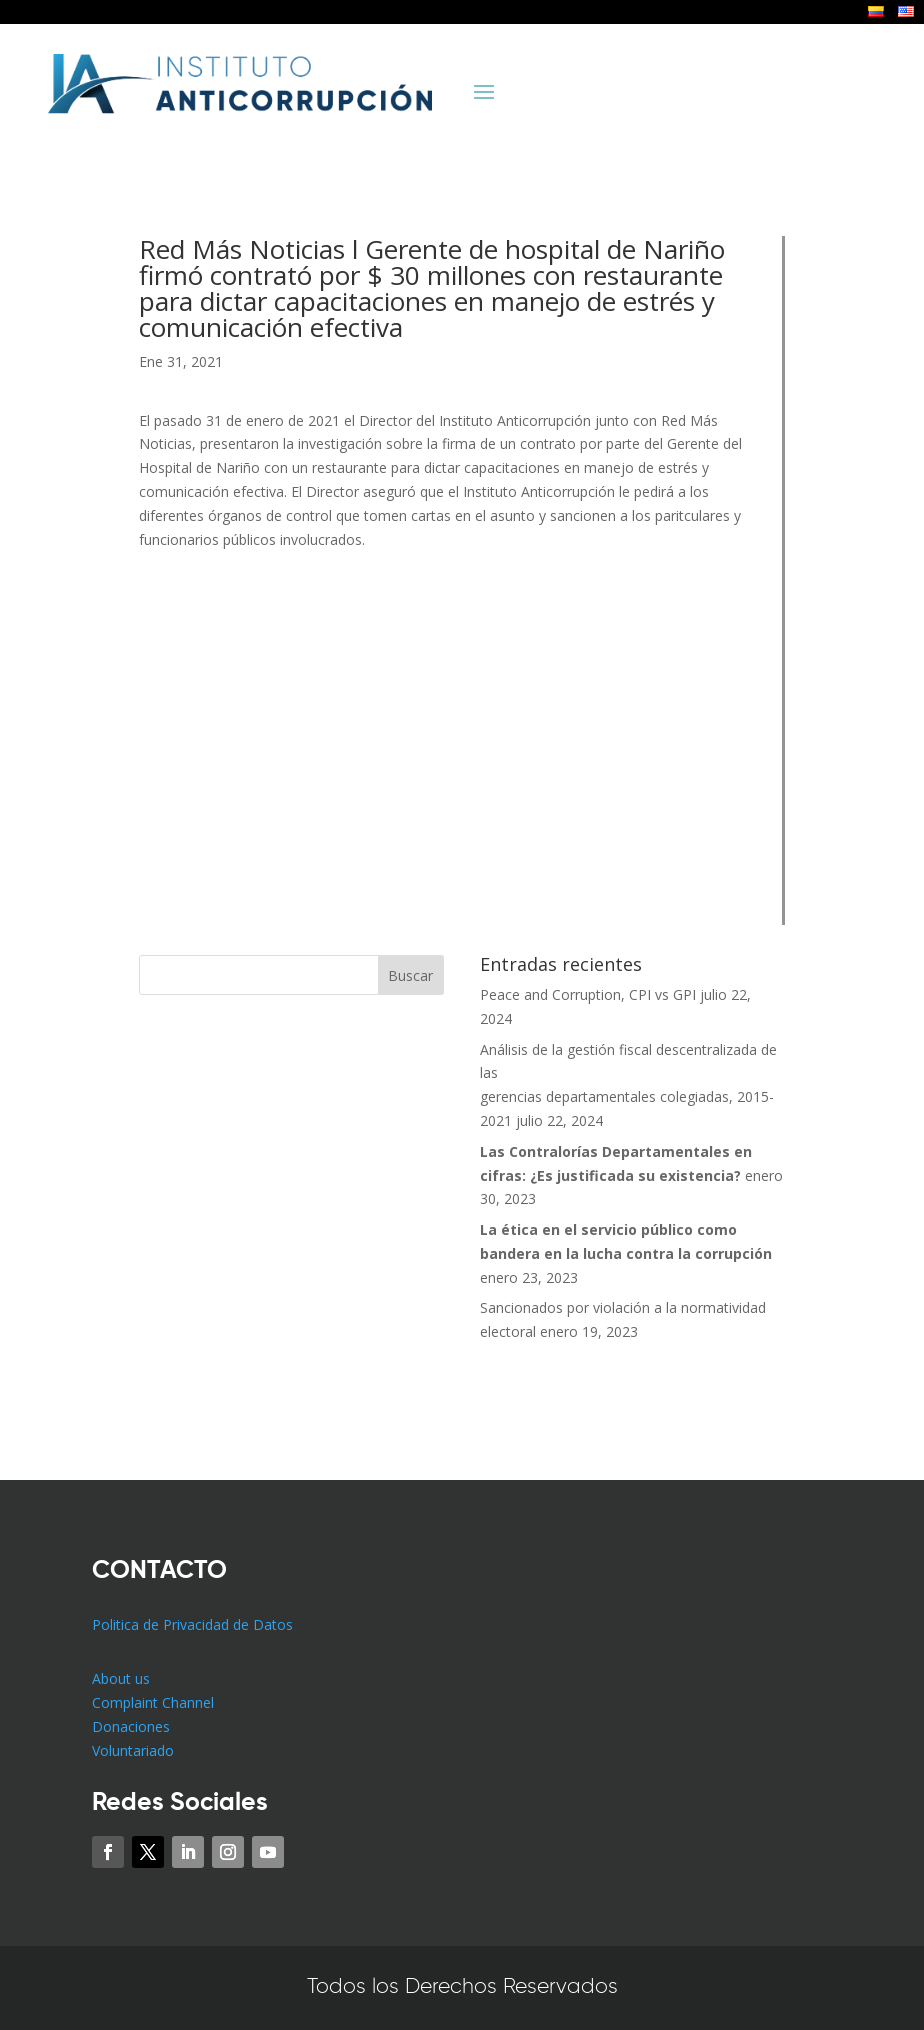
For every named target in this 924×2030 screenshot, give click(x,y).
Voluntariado (133, 1750)
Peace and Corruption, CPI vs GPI (588, 994)
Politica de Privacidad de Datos (192, 1624)
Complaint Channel (153, 1702)
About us (121, 1678)
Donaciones (131, 1726)
